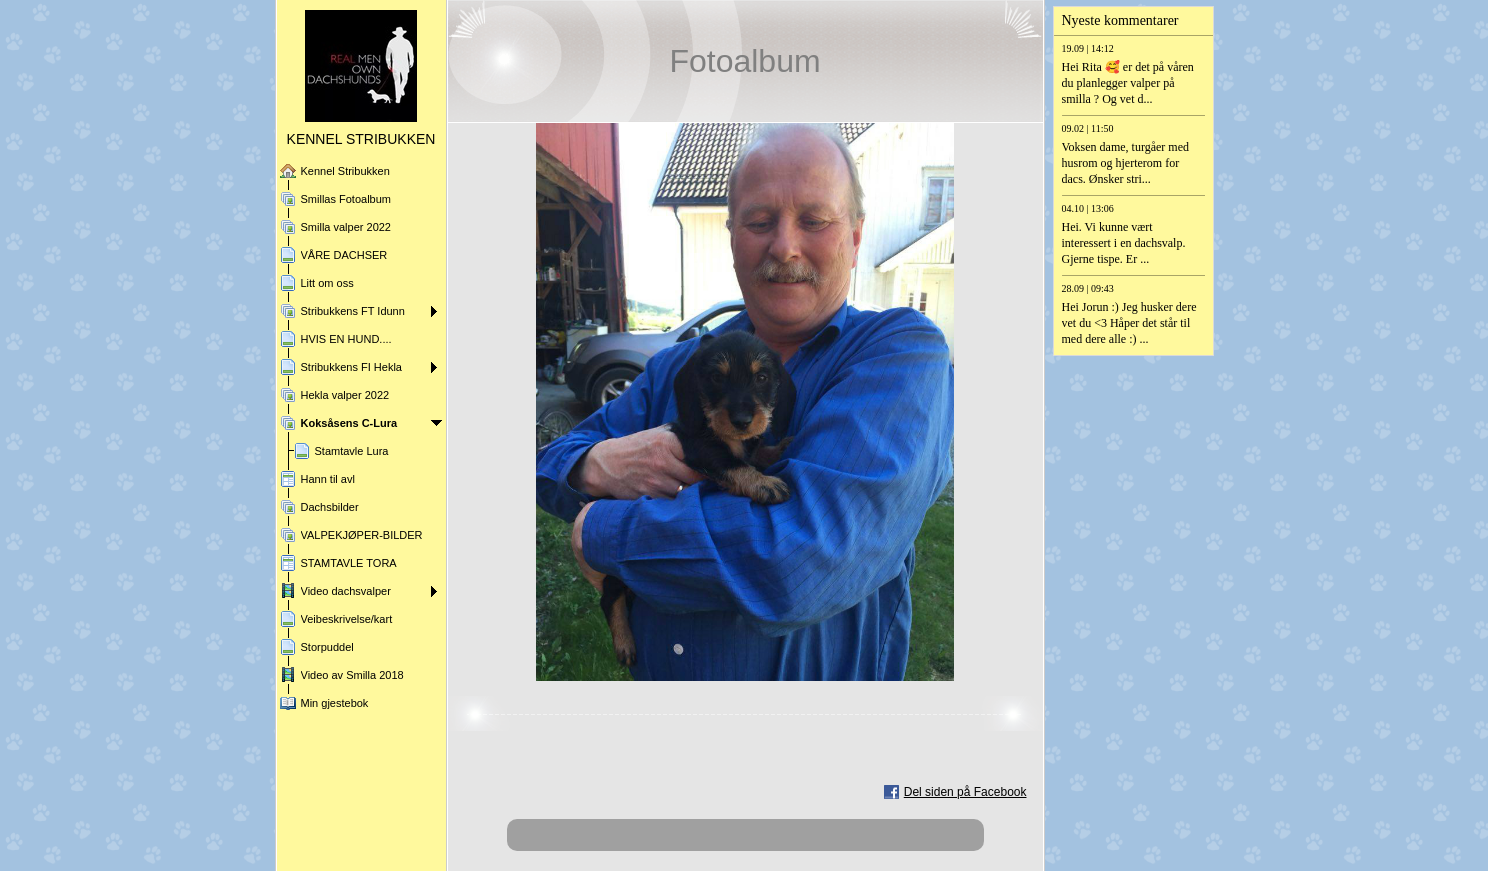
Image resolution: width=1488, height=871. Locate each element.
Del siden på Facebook (965, 792)
